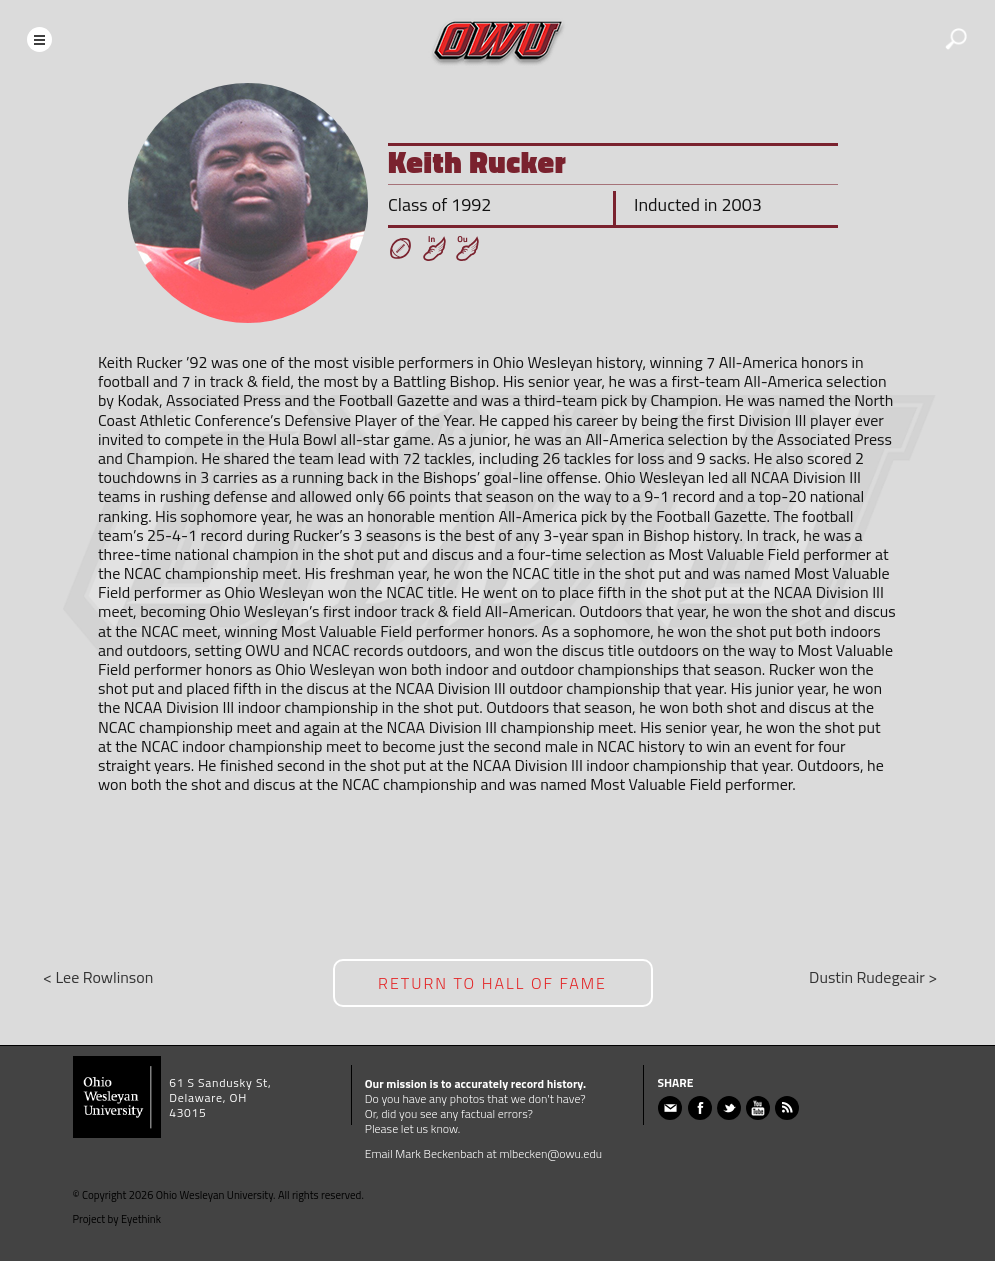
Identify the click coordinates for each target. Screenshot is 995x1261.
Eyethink (141, 1219)
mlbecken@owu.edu (550, 1153)
